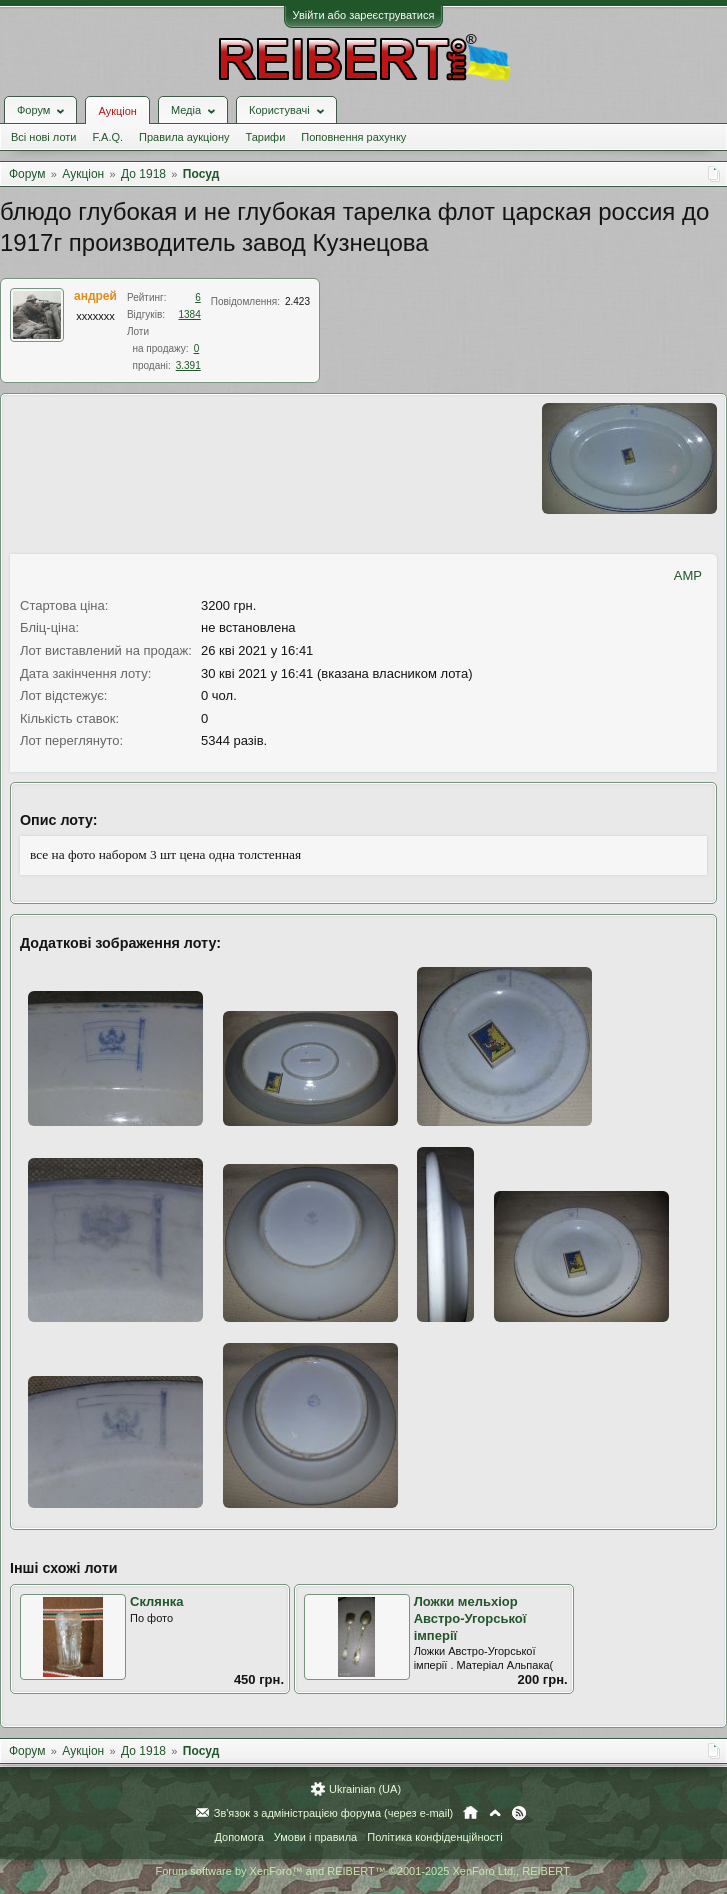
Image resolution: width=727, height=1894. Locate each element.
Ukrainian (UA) (365, 1789)
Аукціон (117, 111)
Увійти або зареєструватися (364, 15)
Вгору (495, 1813)
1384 (190, 314)
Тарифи (266, 137)
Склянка (157, 1601)
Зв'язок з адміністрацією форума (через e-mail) (334, 1813)
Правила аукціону (184, 137)
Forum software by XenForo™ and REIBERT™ (363, 1871)
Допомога (238, 1837)
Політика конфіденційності (434, 1837)
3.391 (188, 365)
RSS (519, 1813)
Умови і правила (315, 1837)
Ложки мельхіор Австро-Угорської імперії (470, 1618)
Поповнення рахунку (353, 137)
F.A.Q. (107, 137)
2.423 (297, 301)
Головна (470, 1813)
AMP (688, 575)
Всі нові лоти (43, 137)
